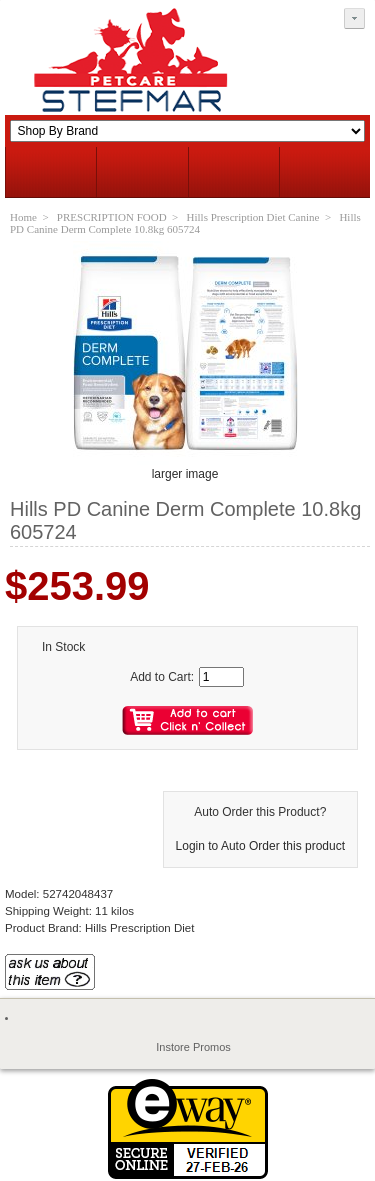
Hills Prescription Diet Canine (253, 217)
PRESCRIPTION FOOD (112, 217)
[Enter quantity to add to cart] (221, 677)
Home (23, 217)
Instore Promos (193, 1047)
